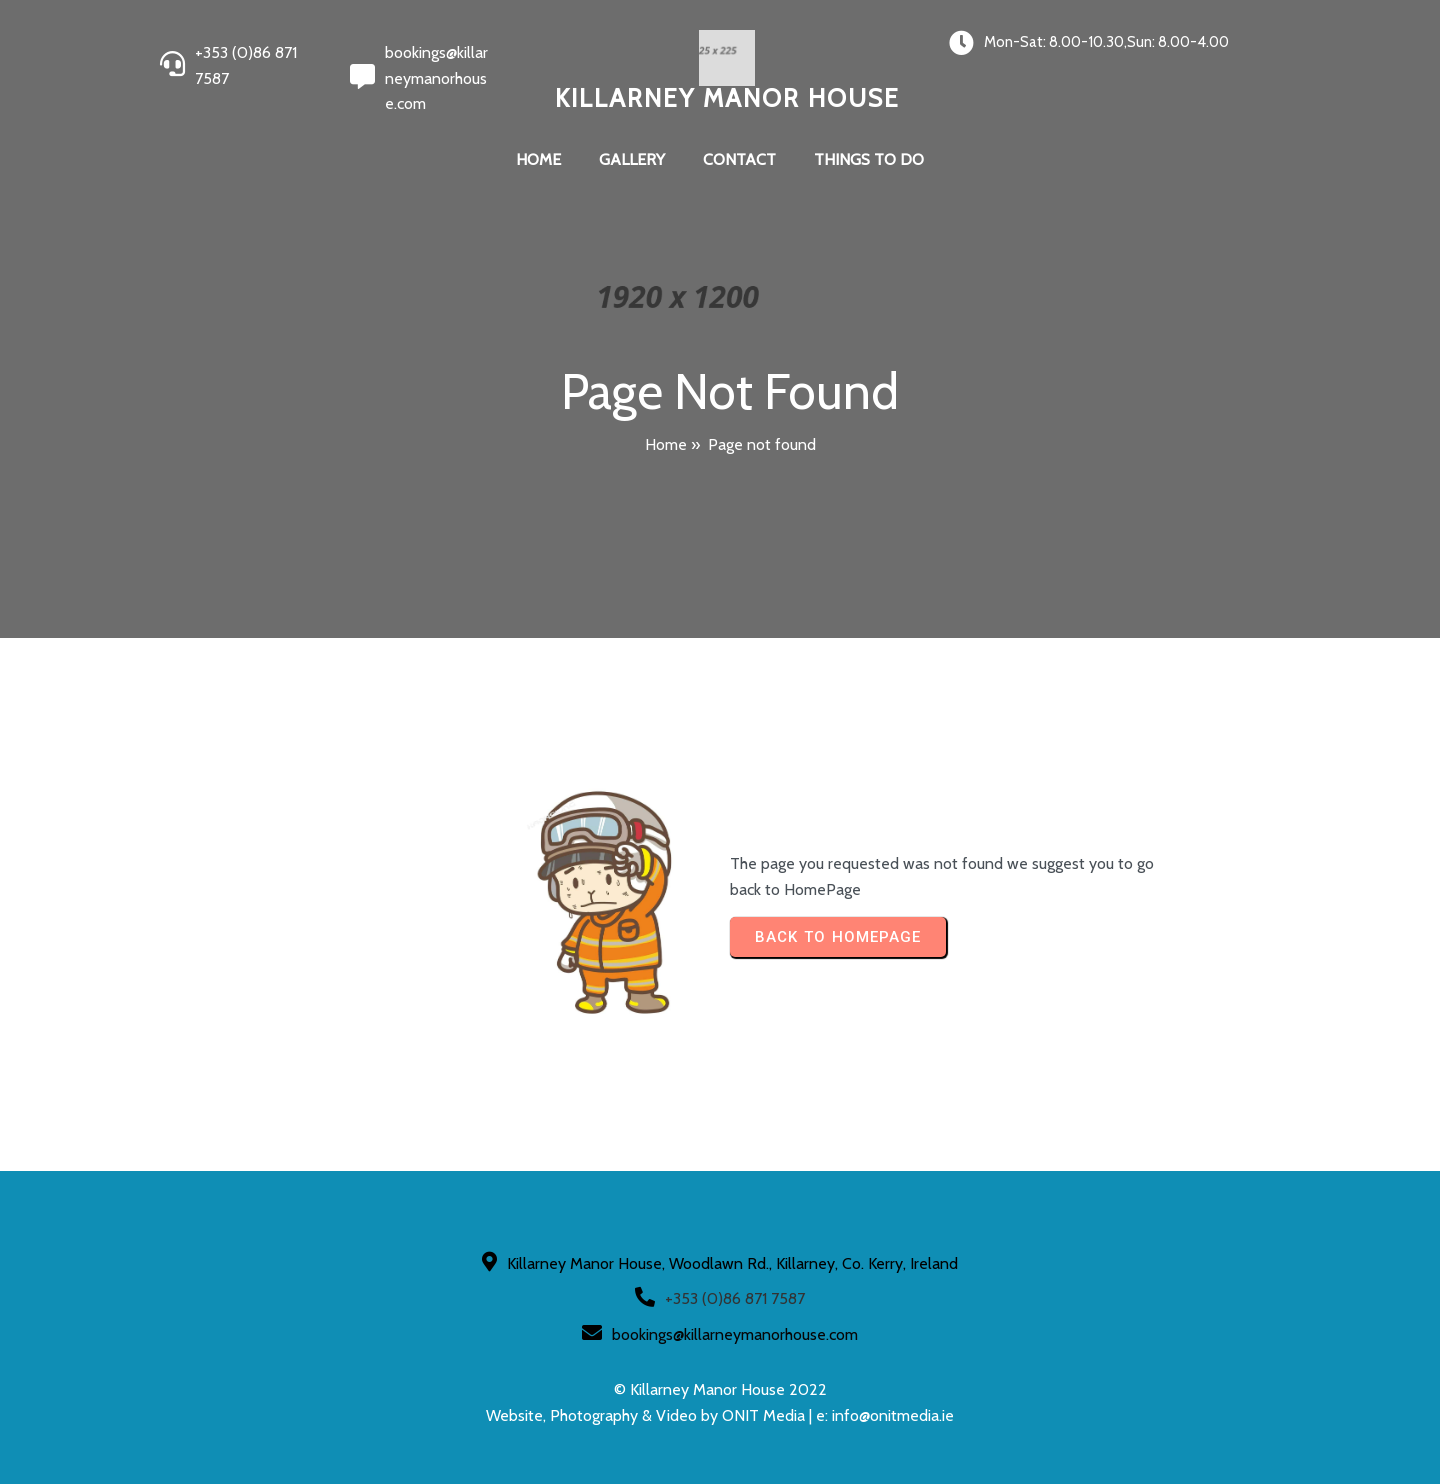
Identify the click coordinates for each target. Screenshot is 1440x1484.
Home (666, 444)
